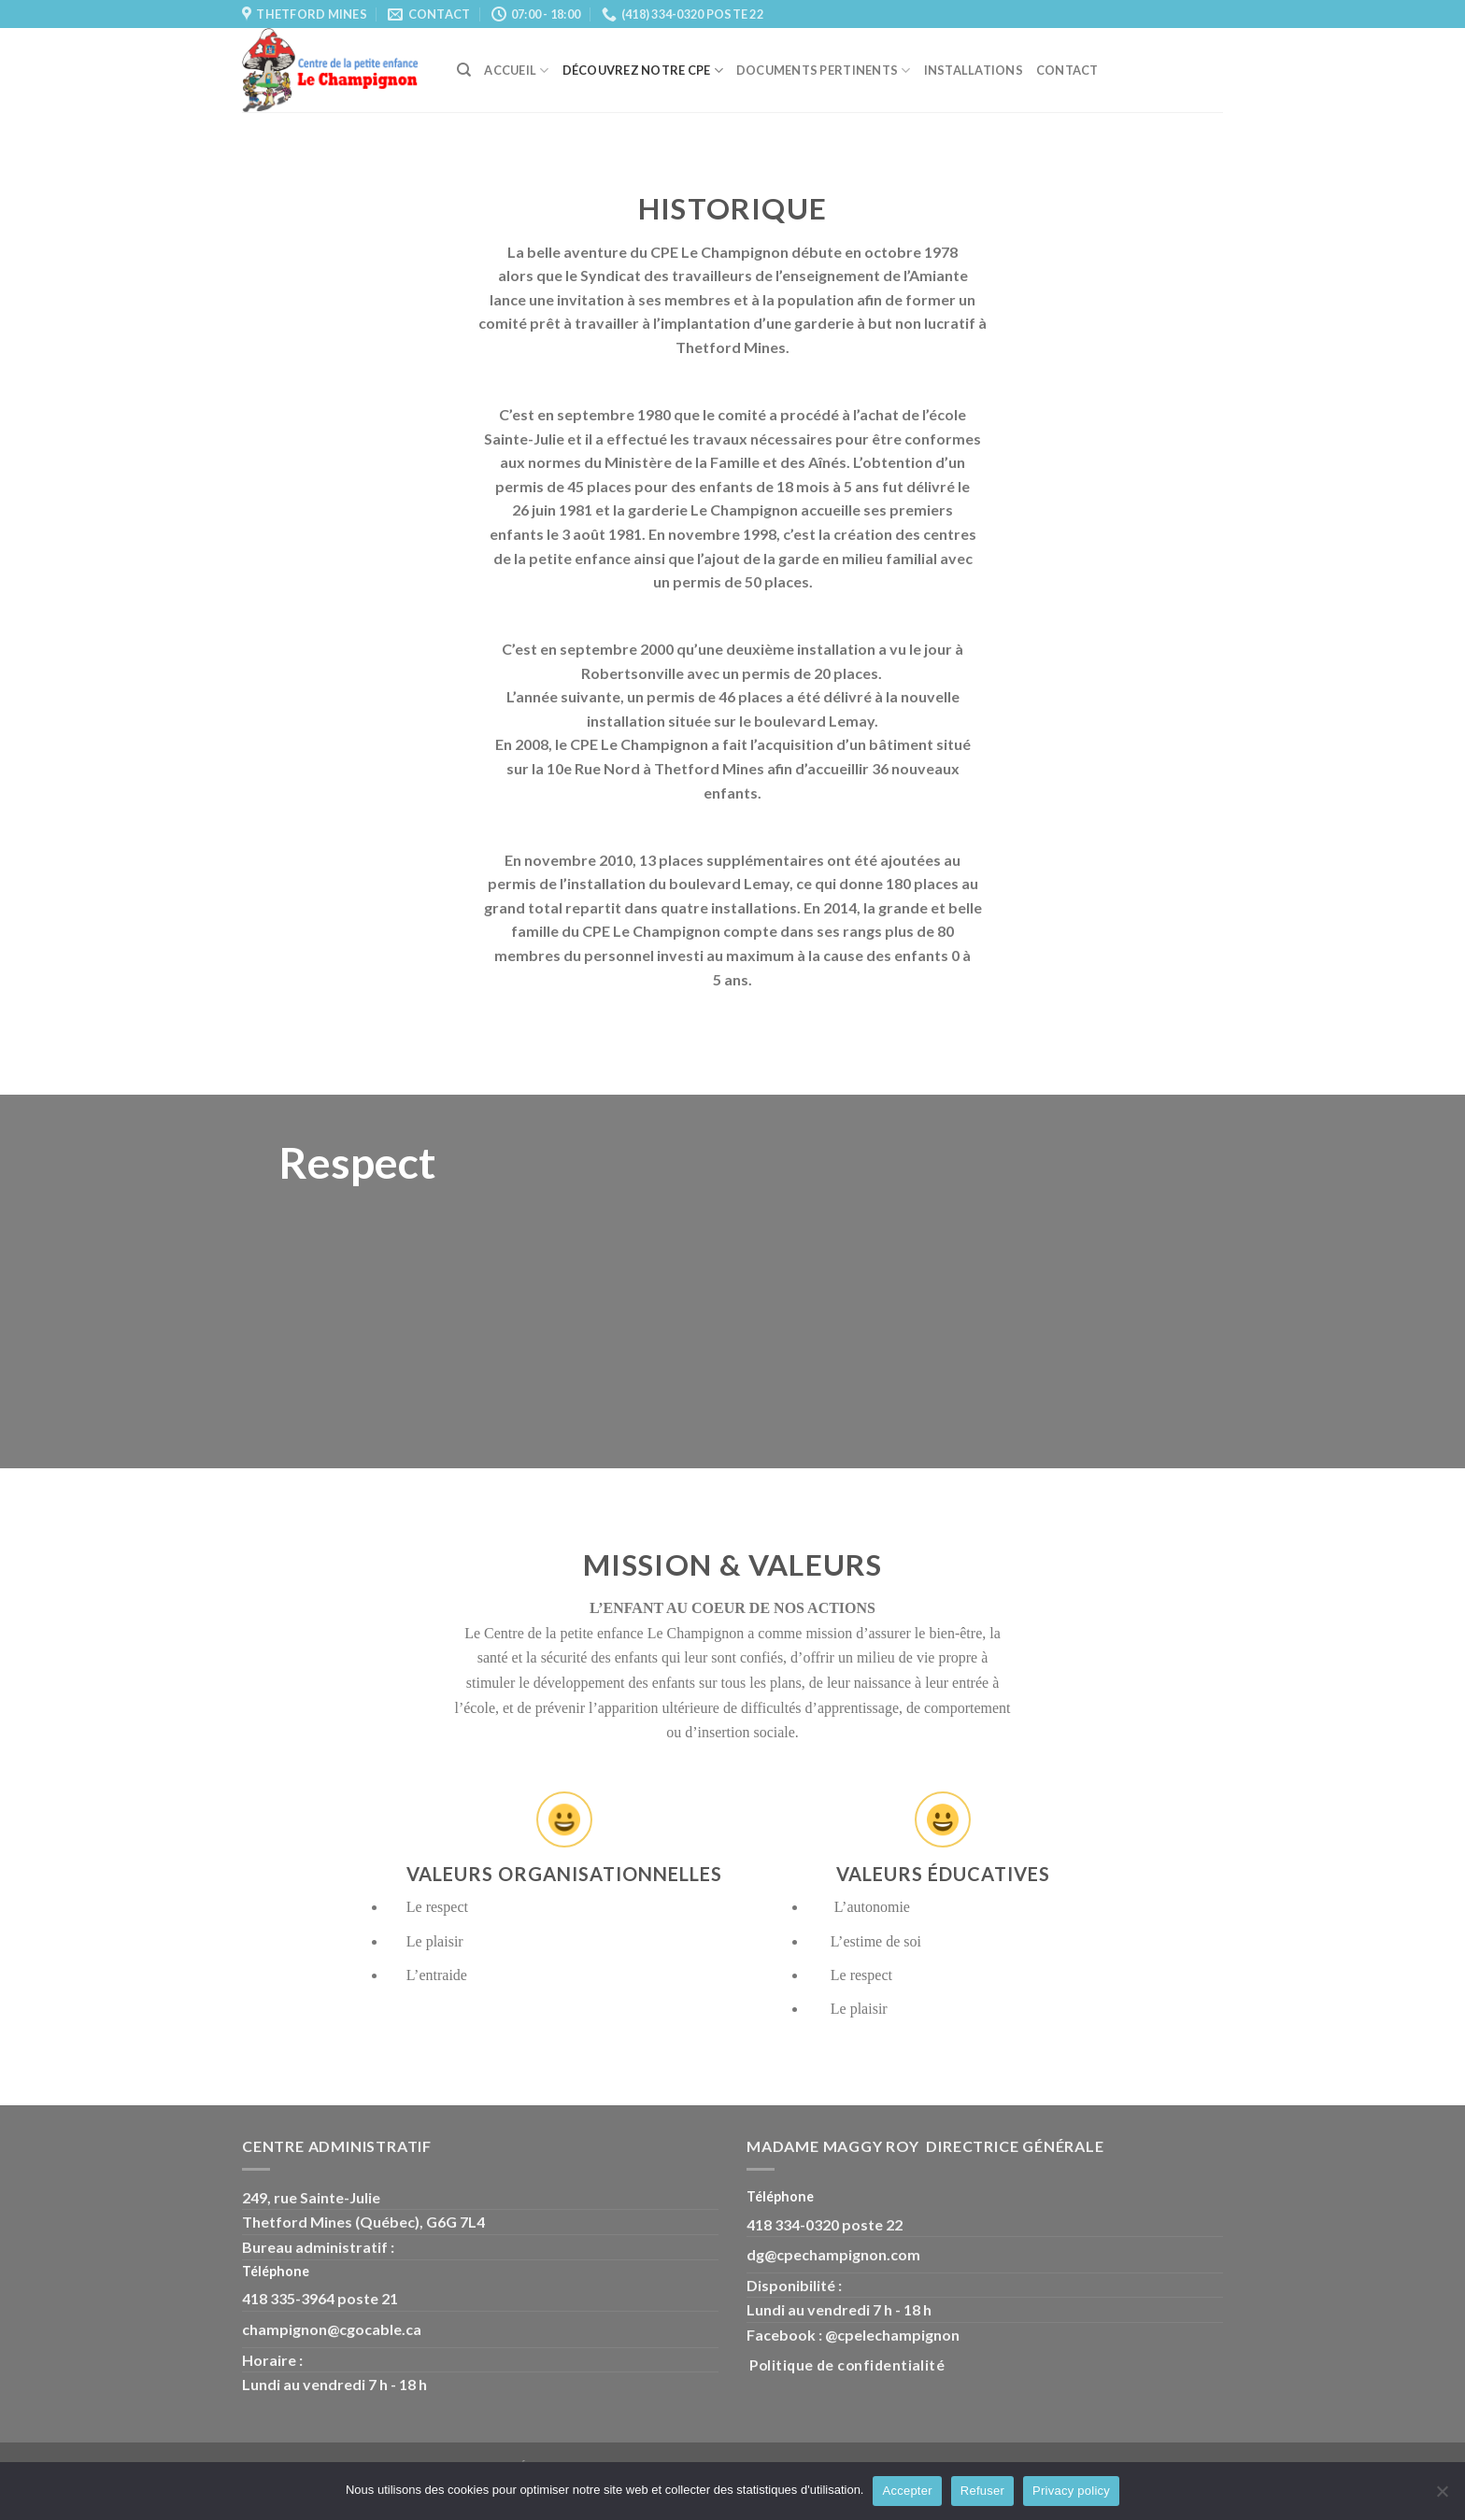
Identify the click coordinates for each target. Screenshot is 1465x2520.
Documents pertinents (823, 70)
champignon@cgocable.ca (331, 2329)
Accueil (516, 70)
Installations (973, 70)
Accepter (907, 2491)
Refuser (982, 2491)
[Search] (464, 70)
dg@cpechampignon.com (833, 2254)
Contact (1067, 70)
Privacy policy (1071, 2491)
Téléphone (277, 2271)
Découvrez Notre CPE (642, 70)
